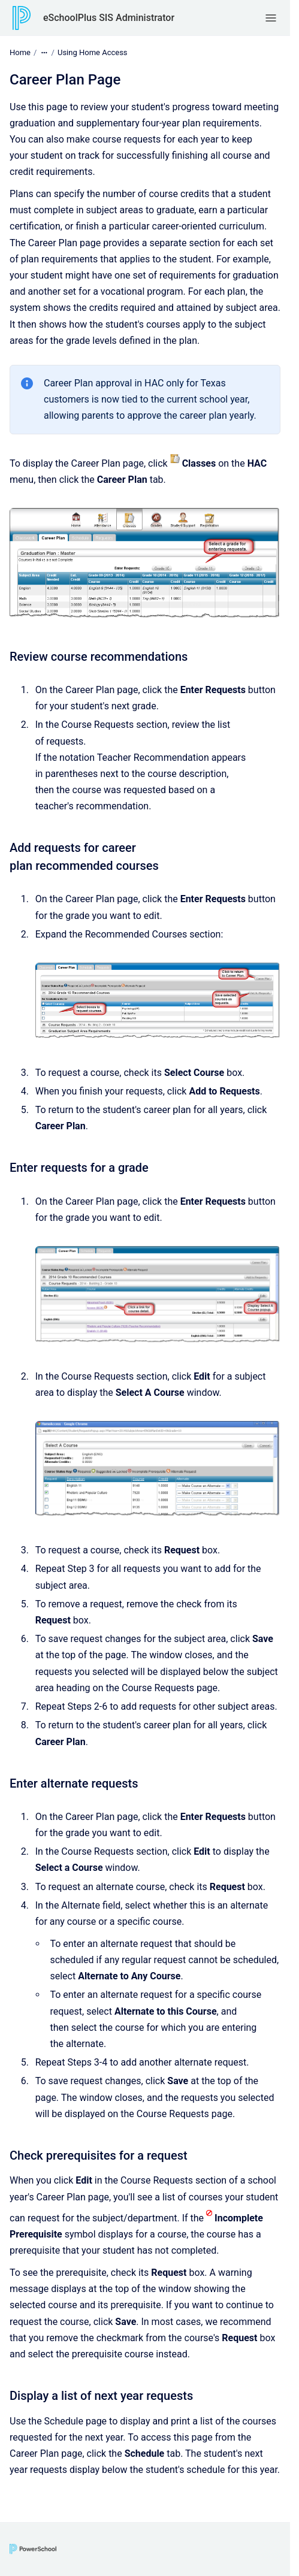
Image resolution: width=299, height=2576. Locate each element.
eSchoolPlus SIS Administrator (108, 17)
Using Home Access (93, 52)
